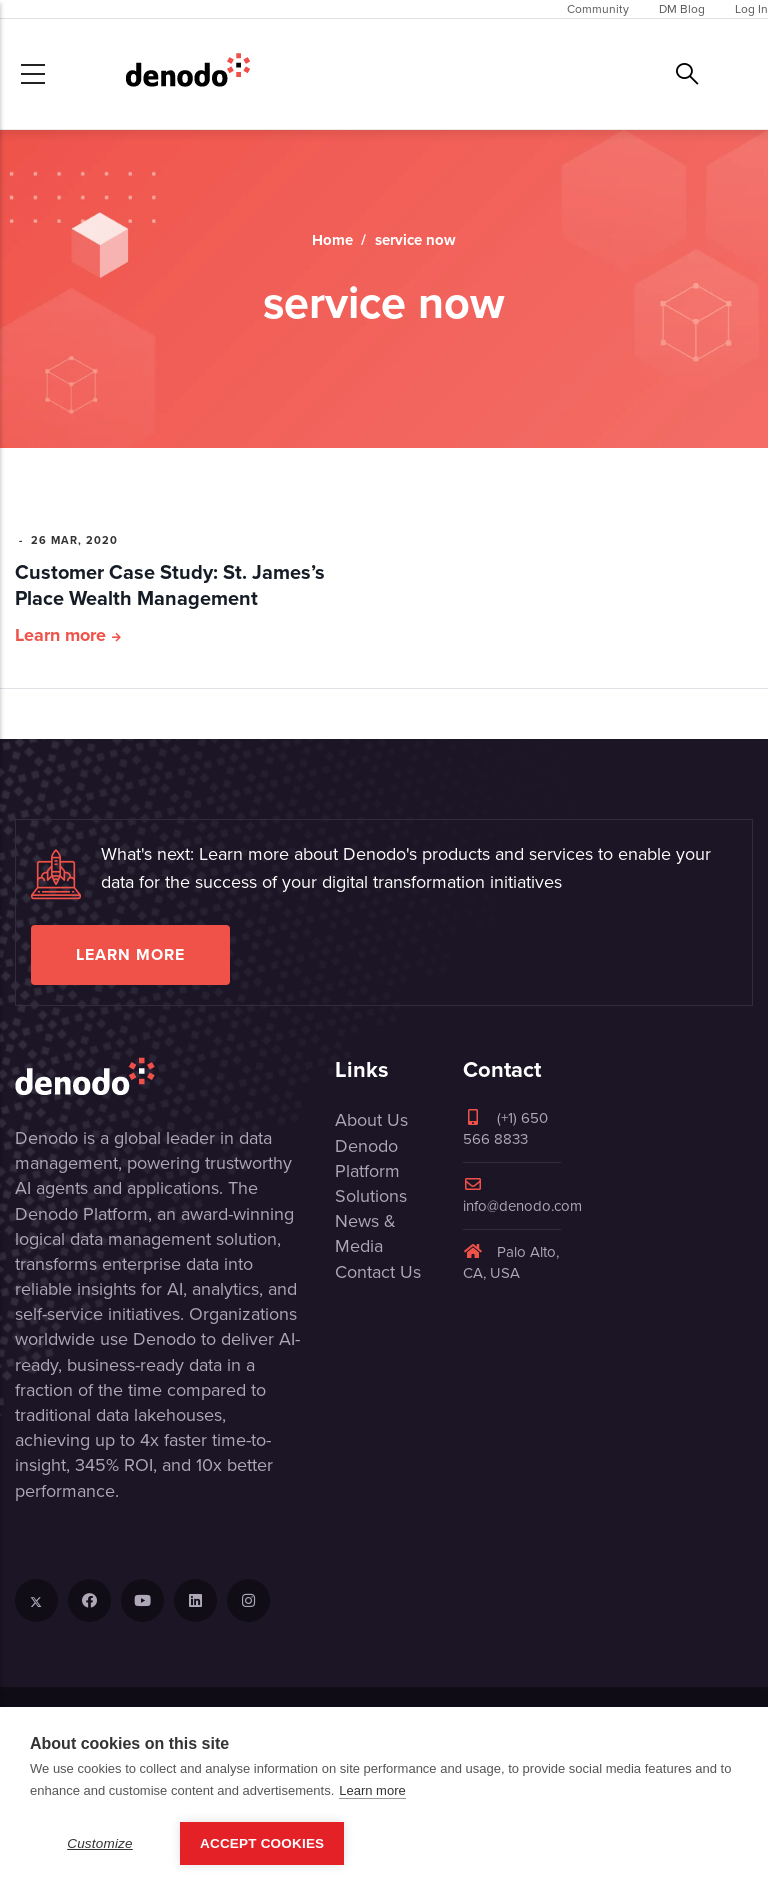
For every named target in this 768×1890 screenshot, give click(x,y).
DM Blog (682, 9)
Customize (100, 1843)
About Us (371, 1120)
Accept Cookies (262, 1843)
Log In (751, 9)
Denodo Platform (367, 1158)
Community (598, 9)
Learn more (60, 635)
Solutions (371, 1196)
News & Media (365, 1233)
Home (332, 240)
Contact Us (378, 1272)
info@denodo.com (522, 1196)
